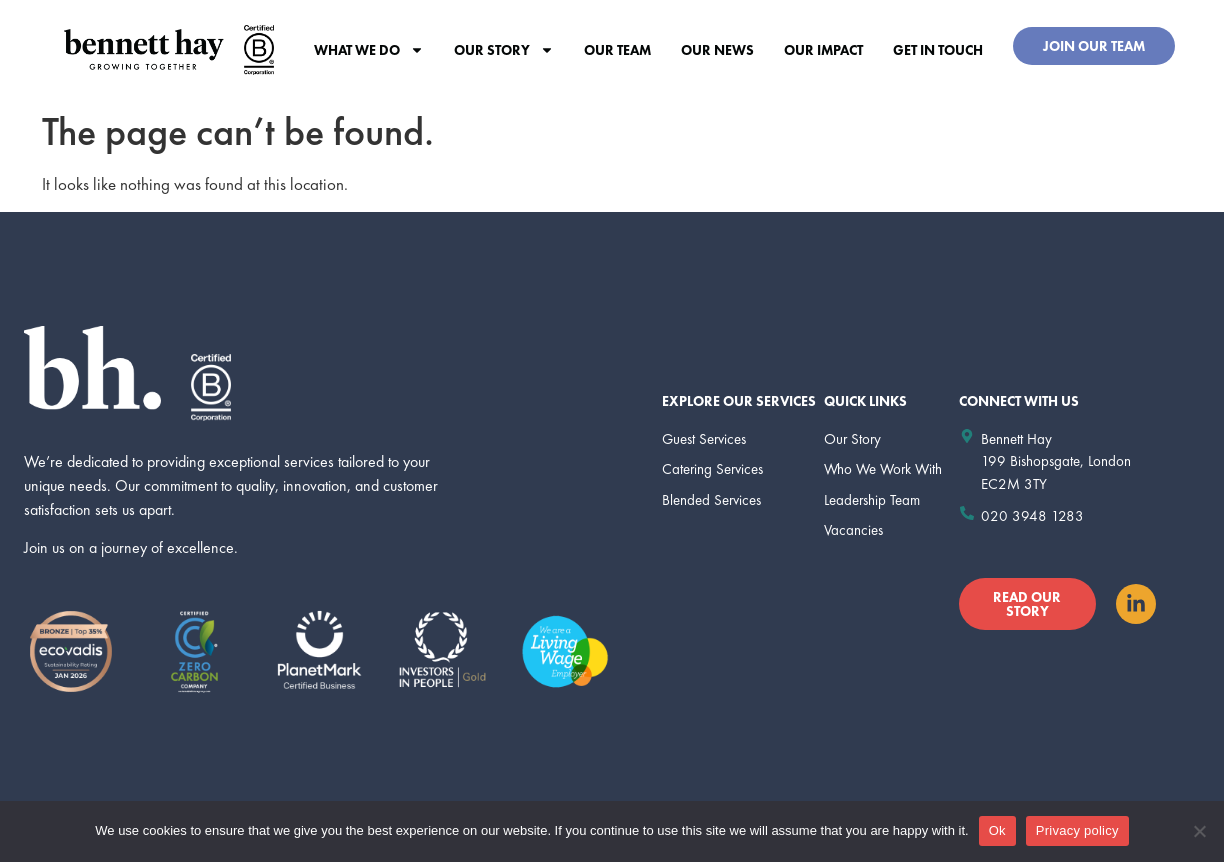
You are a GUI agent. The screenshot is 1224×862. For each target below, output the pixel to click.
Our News (717, 50)
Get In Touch (938, 50)
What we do (369, 50)
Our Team (617, 50)
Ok (997, 830)
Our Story (504, 50)
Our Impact (823, 50)
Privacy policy (1077, 830)
